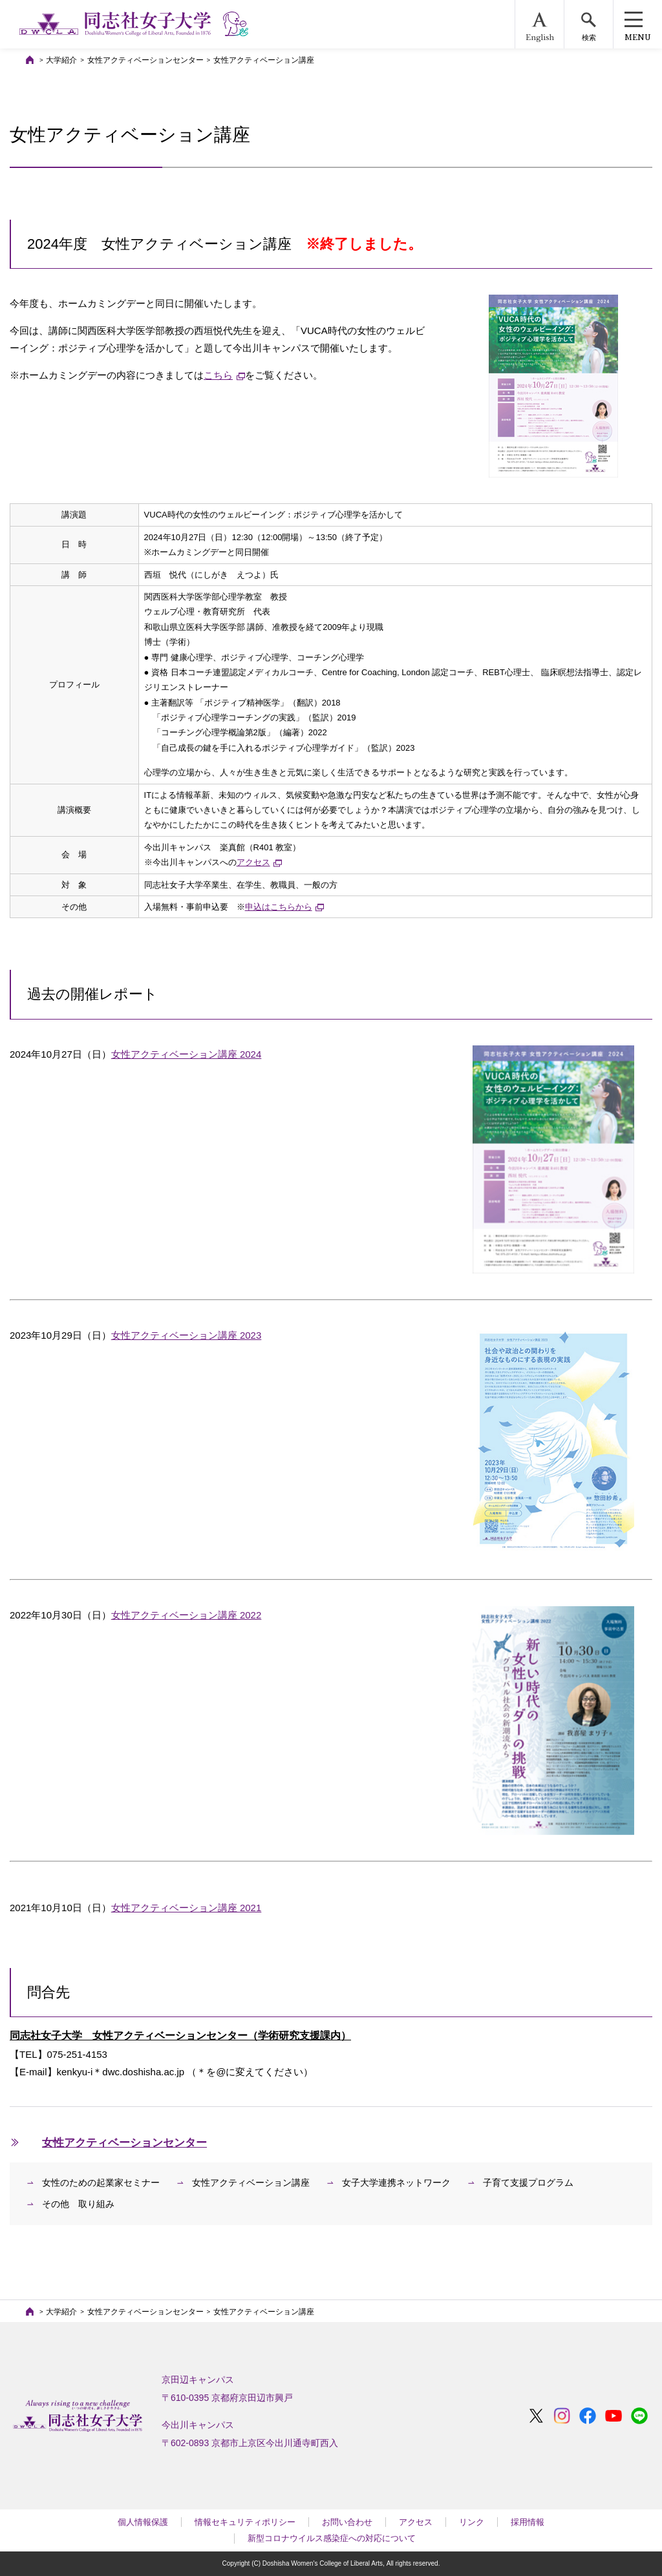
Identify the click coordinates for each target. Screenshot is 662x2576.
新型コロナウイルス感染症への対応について (332, 2538)
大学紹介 (61, 60)
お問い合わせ (347, 2522)
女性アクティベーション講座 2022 (186, 1614)
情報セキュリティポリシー (245, 2522)
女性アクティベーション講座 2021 (186, 1907)
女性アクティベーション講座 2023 (186, 1335)
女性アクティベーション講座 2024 (186, 1054)
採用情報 (527, 2522)
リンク (471, 2522)
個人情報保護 (143, 2522)
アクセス (415, 2522)
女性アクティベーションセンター (145, 60)
